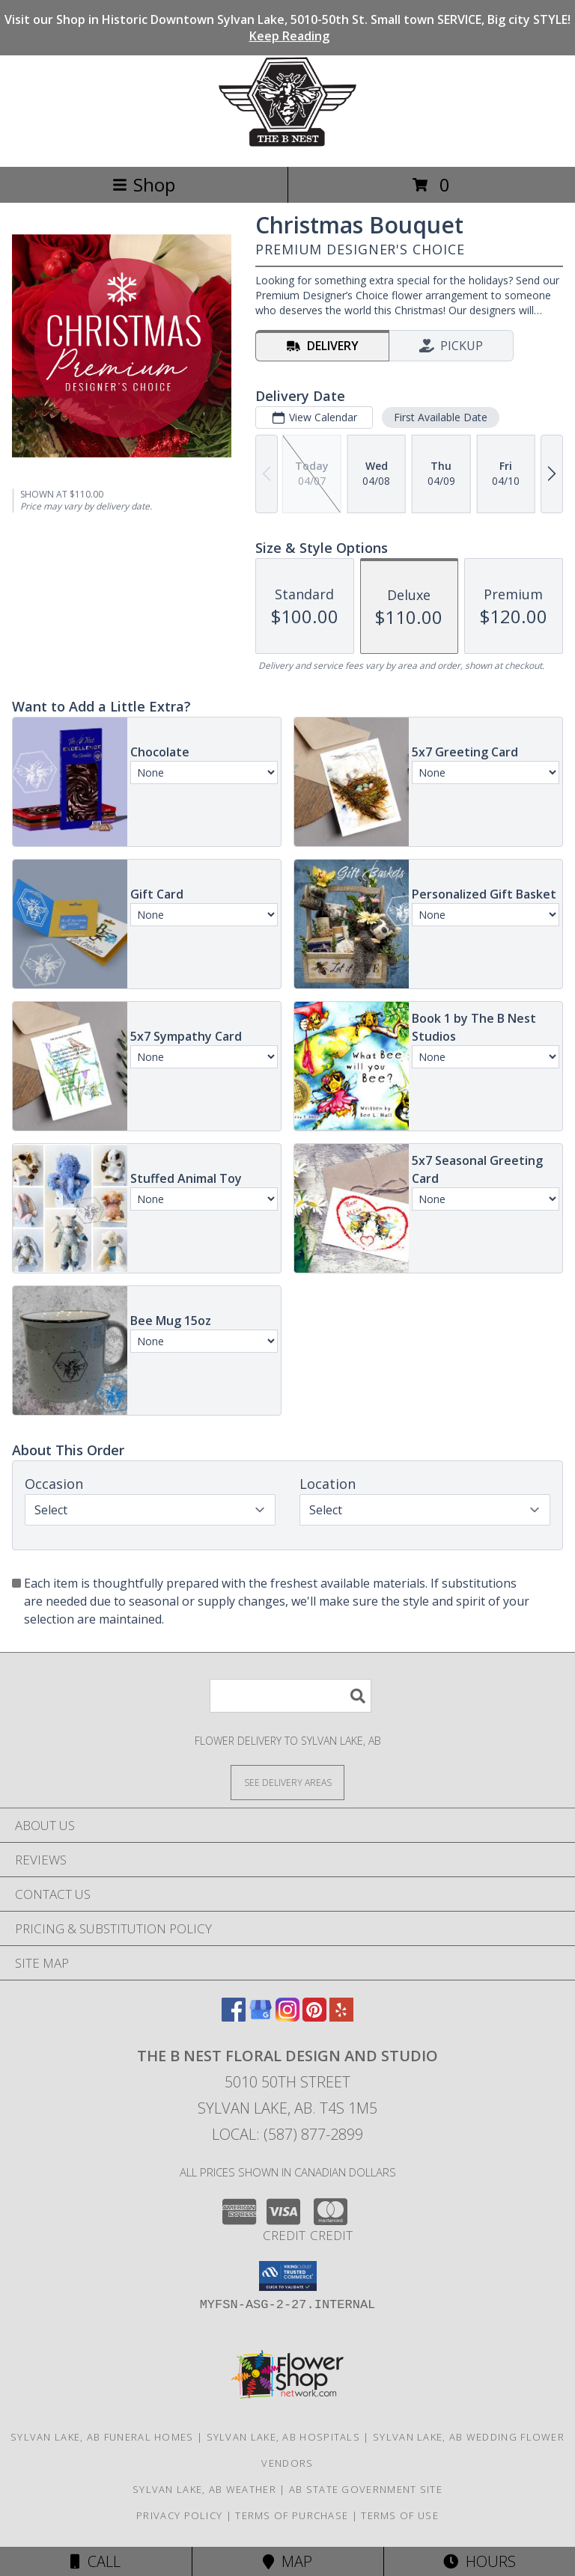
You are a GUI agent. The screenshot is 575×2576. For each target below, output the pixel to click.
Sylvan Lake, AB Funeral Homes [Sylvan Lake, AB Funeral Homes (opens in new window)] (102, 2437)
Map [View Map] (287, 2561)
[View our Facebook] (234, 2016)
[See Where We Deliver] (287, 1782)
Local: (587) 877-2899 (287, 2134)
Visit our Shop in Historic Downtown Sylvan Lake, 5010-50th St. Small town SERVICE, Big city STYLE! (287, 27)
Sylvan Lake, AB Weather (204, 2489)
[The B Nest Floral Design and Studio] (287, 145)
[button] (288, 2276)
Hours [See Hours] (479, 2561)
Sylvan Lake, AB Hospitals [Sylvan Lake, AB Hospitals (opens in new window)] (284, 2437)
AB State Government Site (365, 2489)
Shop (143, 184)
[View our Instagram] (287, 2016)
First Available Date (440, 417)
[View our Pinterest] (314, 2016)
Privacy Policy (179, 2515)
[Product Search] (290, 1696)
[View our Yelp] (341, 2016)
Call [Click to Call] (95, 2561)
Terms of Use (400, 2515)
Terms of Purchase (291, 2515)
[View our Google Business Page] (261, 2016)
